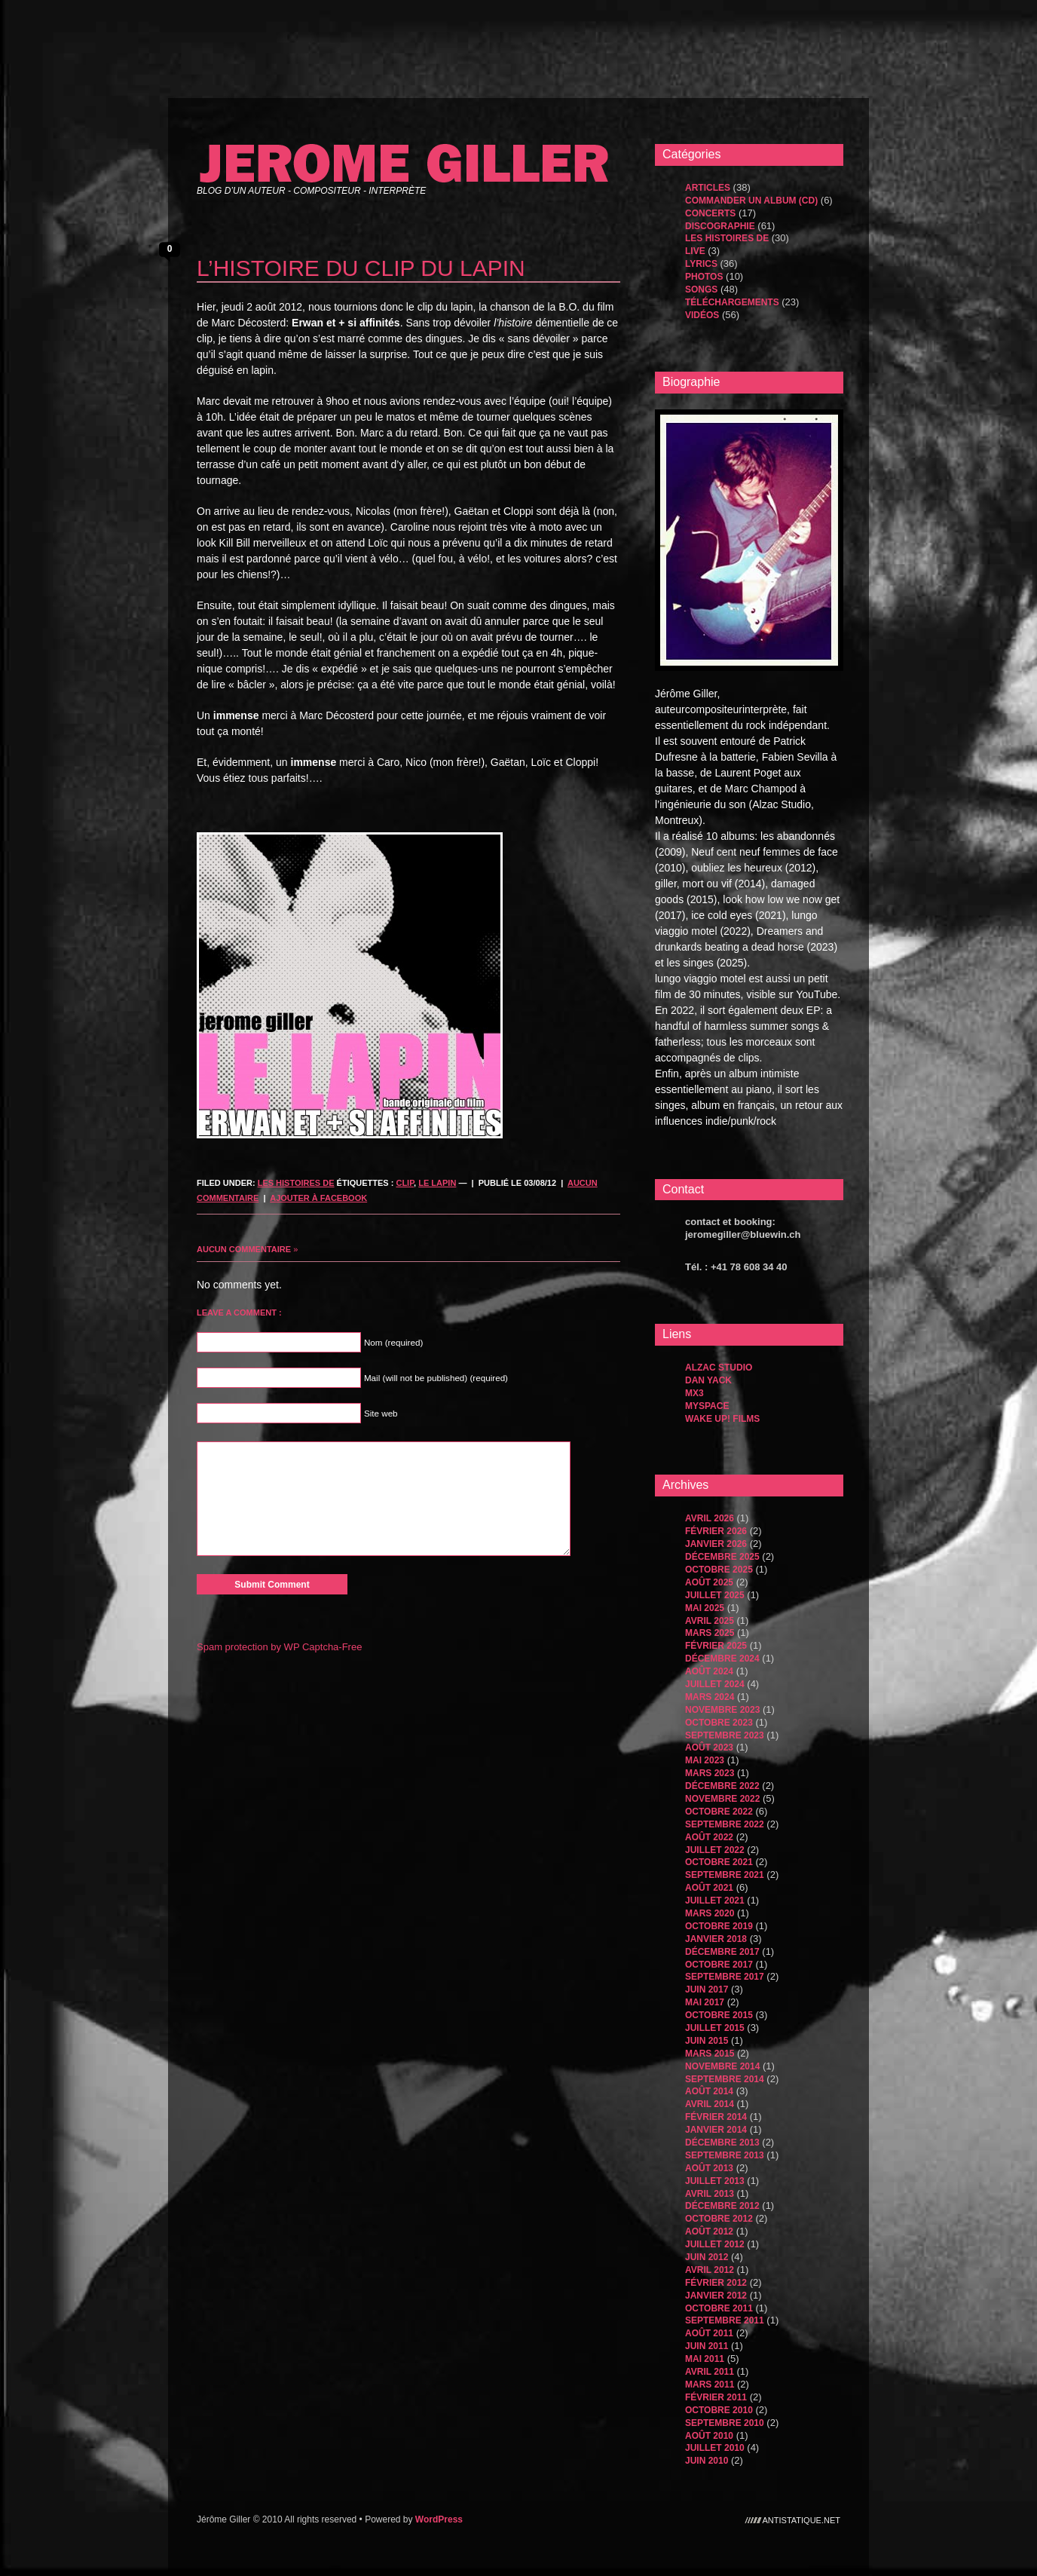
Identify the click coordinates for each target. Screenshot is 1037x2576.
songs (701, 289)
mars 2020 (709, 1913)
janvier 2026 (716, 1544)
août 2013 (709, 2168)
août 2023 (709, 1747)
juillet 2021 (715, 1900)
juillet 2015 (715, 2028)
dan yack (708, 1380)
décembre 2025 (722, 1556)
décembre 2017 (722, 1952)
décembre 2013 (722, 2142)
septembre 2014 (724, 2079)
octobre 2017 (719, 1964)
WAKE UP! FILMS (722, 1419)
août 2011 (709, 2333)
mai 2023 (704, 1760)
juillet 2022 (715, 1850)
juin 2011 (706, 2346)
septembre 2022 (724, 1824)
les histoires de (296, 1182)
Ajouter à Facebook (318, 1197)
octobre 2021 (719, 1862)
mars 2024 (709, 1697)
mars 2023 (709, 1773)
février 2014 (716, 2117)
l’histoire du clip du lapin (361, 268)
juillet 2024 (715, 1684)
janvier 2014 (716, 2129)
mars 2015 (709, 2053)
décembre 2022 (722, 1786)
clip (405, 1182)
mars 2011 (709, 2384)
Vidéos (702, 315)
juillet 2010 (715, 2448)
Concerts (710, 213)
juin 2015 (706, 2040)
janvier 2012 (716, 2295)
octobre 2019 (719, 1926)
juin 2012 (706, 2257)
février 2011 (716, 2397)
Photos (704, 276)
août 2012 (709, 2231)
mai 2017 (704, 2002)
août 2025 (709, 1582)
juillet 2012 (715, 2244)
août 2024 (709, 1671)
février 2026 (716, 1531)
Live (695, 251)
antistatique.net (802, 2519)
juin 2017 (706, 1989)
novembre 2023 (722, 1710)
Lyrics (701, 264)
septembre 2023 (724, 1735)
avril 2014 (709, 2104)
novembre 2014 (722, 2066)
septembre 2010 (724, 2423)
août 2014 (709, 2091)
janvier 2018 (716, 1939)
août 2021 (709, 1887)
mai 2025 (704, 1608)
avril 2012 (709, 2270)
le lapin (437, 1182)
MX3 (694, 1393)
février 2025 (716, 1645)
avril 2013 (709, 2194)
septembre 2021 (724, 1875)
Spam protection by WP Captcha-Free (279, 1646)
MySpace (707, 1406)
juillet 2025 (715, 1595)
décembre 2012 (722, 2206)
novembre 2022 (722, 1798)
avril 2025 (709, 1621)
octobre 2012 (719, 2218)
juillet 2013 (715, 2181)
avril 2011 (709, 2371)
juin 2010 (706, 2460)
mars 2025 (709, 1633)
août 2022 (709, 1837)
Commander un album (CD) (751, 200)
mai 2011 (704, 2359)
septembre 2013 (724, 2155)
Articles (707, 187)
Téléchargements (732, 302)
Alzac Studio (718, 1367)
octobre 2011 (719, 2308)
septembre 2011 (724, 2320)
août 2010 (709, 2436)
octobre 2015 (719, 2015)
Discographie (720, 226)
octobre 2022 (719, 1811)
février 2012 (716, 2282)
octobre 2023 (719, 1722)
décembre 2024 (722, 1658)
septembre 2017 (724, 1976)
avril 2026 (709, 1518)
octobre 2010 (719, 2410)
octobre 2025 (719, 1569)
